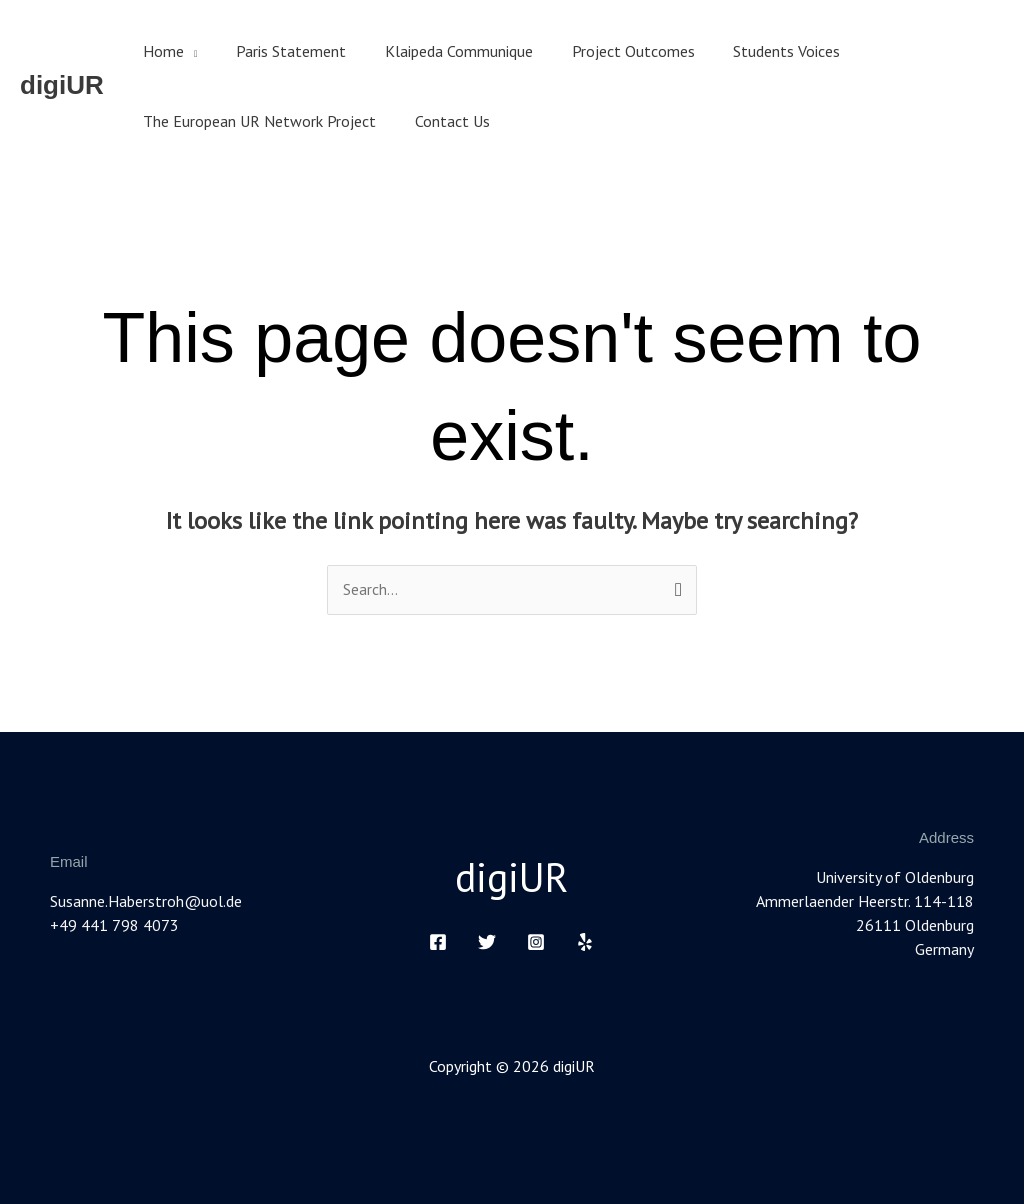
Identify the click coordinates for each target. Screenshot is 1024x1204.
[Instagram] (536, 942)
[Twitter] (487, 942)
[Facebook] (438, 942)
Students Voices (756, 51)
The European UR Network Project (256, 121)
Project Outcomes (609, 51)
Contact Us (442, 121)
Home (160, 51)
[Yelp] (585, 942)
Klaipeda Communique (442, 51)
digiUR (62, 85)
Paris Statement (281, 51)
